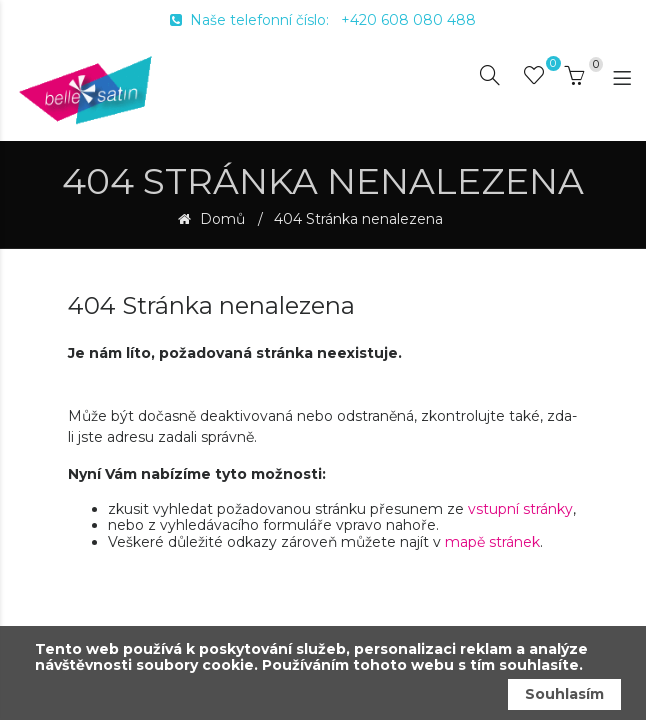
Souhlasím (564, 694)
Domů (220, 219)
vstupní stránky (520, 509)
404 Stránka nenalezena (358, 219)
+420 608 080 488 (408, 20)
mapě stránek (492, 542)
